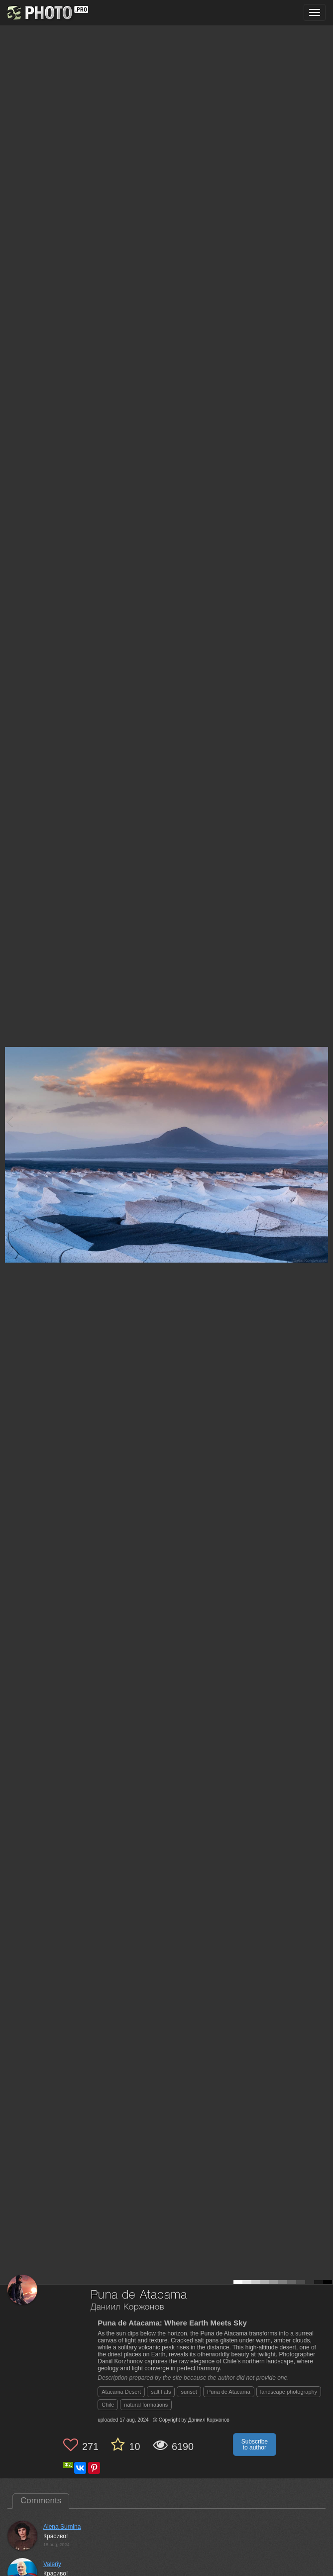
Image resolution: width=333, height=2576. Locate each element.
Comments (40, 2500)
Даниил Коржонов (127, 2307)
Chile (108, 2405)
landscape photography (288, 2392)
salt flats (161, 2392)
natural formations (146, 2405)
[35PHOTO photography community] (46, 12)
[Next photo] (323, 1121)
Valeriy (52, 2564)
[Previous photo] (9, 1121)
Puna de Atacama (228, 2392)
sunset (189, 2392)
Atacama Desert (121, 2392)
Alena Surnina (62, 2526)
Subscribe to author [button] (254, 2444)
